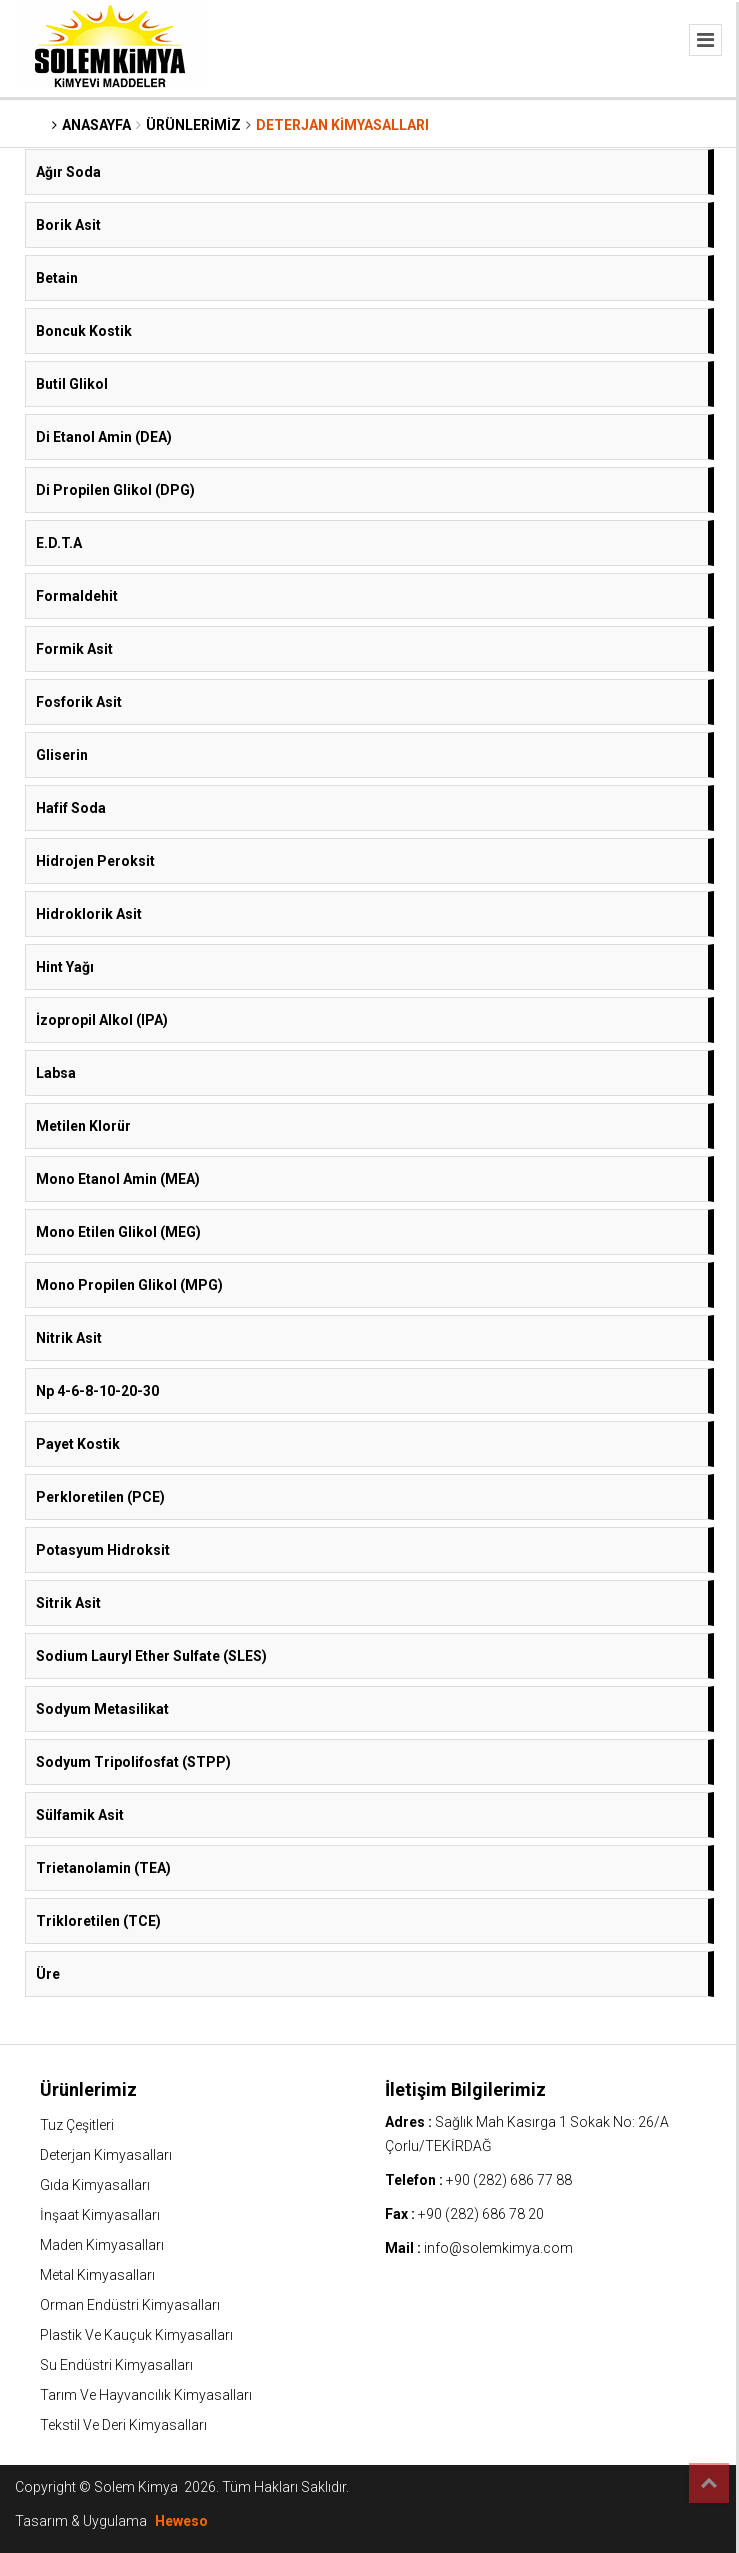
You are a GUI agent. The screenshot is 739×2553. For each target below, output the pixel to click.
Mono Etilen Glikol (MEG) (118, 1232)
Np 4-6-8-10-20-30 (97, 1391)
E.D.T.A (59, 543)
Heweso (181, 2521)
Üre (48, 1974)
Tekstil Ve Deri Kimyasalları (123, 2425)
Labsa (56, 1073)
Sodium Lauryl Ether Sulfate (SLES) (151, 1656)
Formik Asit (74, 649)
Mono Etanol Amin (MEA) (118, 1179)
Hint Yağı (65, 967)
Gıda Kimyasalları (95, 2185)
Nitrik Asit (69, 1338)
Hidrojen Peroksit (95, 861)
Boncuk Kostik (84, 331)
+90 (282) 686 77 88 (509, 2180)
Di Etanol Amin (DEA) (104, 437)
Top (709, 2483)
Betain (57, 278)
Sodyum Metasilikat (102, 1709)
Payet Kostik (78, 1444)
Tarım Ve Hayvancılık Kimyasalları (146, 2395)
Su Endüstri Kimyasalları (116, 2365)
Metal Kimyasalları (97, 2275)
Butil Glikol (72, 384)
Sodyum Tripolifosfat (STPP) (133, 1762)
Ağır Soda (68, 172)
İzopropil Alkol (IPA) (102, 1020)
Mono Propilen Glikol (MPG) (129, 1285)
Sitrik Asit (68, 1603)
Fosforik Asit (79, 702)
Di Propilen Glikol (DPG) (115, 490)
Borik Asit (68, 225)
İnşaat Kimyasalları (100, 2215)
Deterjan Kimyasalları (106, 2155)
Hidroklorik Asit (89, 914)
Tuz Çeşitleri (77, 2125)
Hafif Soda (71, 808)
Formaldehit (77, 596)
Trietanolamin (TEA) (103, 1868)
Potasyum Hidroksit (103, 1550)
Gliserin (62, 755)
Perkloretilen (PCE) (100, 1497)
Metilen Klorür (83, 1126)
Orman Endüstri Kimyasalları (130, 2305)
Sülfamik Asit (80, 1815)
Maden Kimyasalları (102, 2245)
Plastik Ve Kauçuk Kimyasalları (136, 2335)
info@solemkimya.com (498, 2248)
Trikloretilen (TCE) (98, 1921)
